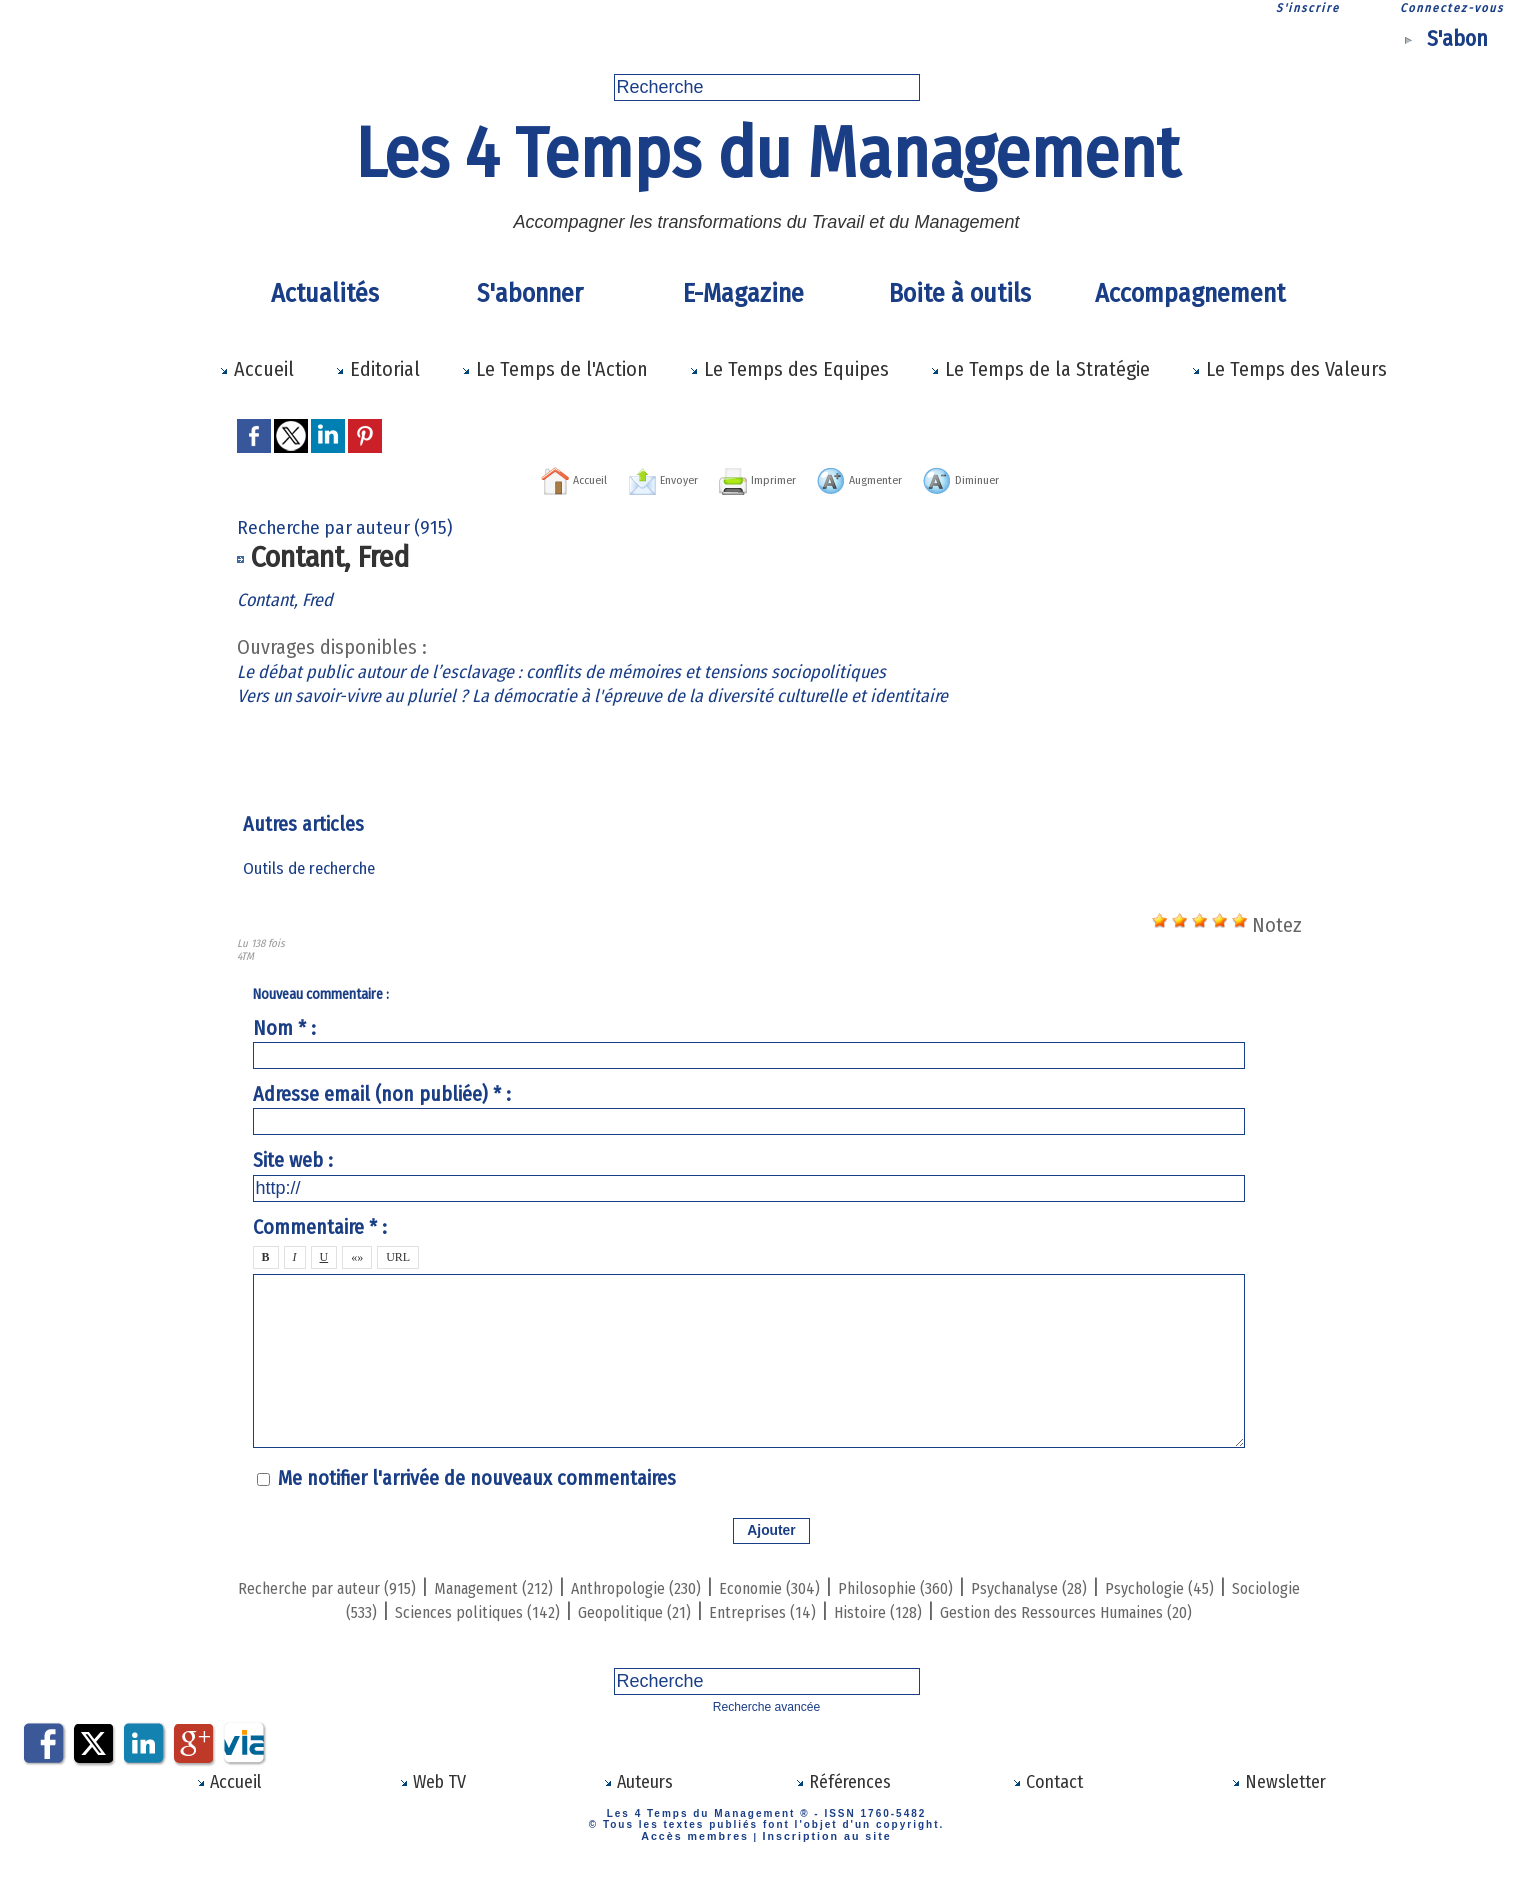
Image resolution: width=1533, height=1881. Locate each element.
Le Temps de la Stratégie (1040, 369)
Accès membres (702, 1853)
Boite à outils (960, 293)
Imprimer (749, 478)
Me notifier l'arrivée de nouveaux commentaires (477, 1477)
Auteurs (637, 1802)
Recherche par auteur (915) (354, 1585)
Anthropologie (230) (737, 1585)
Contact (1048, 1802)
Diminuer (1028, 478)
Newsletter (1278, 1802)
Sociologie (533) (484, 1609)
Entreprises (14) (1013, 1609)
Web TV (433, 1802)
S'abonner (530, 293)
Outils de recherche (313, 867)
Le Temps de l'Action (554, 369)
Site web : (293, 1159)
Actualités (325, 293)
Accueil (256, 369)
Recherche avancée (766, 1727)
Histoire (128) (1150, 1609)
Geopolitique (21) (860, 1609)
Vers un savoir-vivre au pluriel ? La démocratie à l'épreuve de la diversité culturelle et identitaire (635, 694)
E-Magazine (743, 293)
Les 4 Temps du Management (767, 154)
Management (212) (561, 1585)
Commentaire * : (320, 1226)
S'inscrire (1308, 8)
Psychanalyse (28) (1222, 1585)
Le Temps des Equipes (789, 369)
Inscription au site (820, 1853)
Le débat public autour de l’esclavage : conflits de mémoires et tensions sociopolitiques (603, 670)
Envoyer (622, 478)
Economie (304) (902, 1585)
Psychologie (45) (333, 1609)
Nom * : (284, 1027)
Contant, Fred (292, 598)
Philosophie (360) (1056, 1585)
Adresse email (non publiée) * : (382, 1093)
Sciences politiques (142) (669, 1609)
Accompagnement (1187, 293)
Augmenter (889, 478)
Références (842, 1802)
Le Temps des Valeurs (1289, 369)
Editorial (377, 369)
